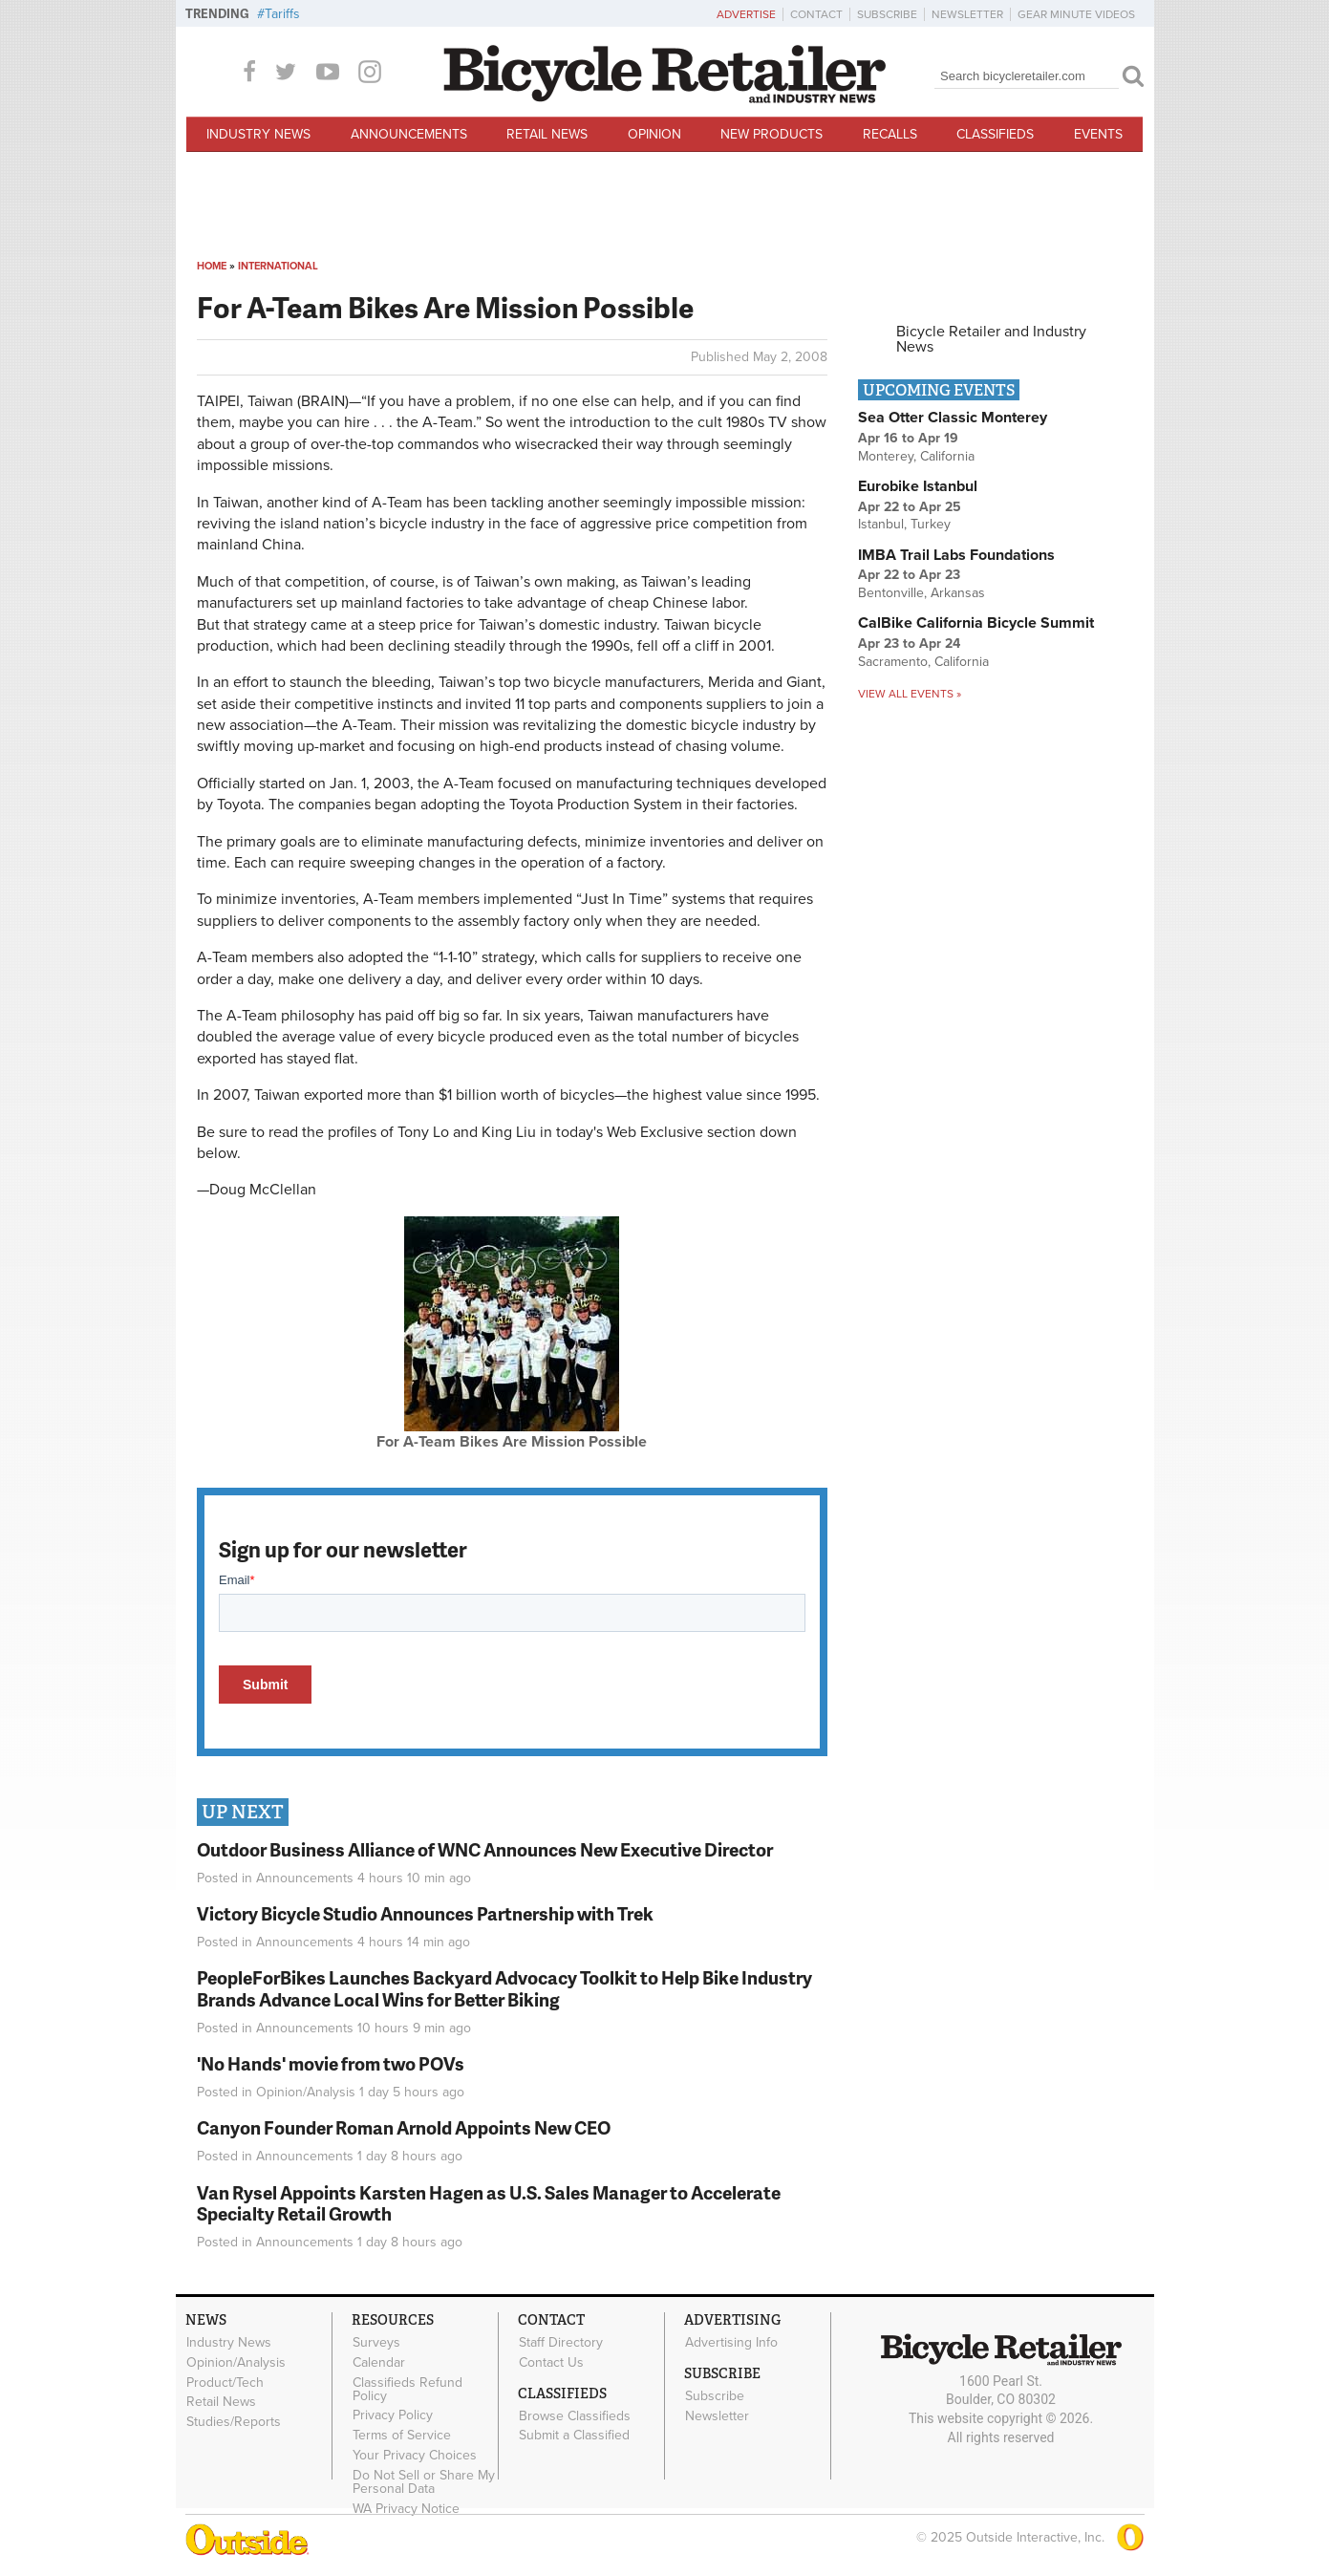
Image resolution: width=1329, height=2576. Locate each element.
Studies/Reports (233, 2422)
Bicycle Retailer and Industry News (991, 339)
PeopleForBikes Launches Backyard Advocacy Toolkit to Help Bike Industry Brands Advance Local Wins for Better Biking (504, 1988)
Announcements (409, 134)
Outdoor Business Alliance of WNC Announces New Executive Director (485, 1849)
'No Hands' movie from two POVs (330, 2063)
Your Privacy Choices (415, 2454)
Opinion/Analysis (305, 2092)
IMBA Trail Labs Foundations (956, 555)
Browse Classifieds (575, 2415)
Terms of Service (402, 2435)
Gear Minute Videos (1076, 14)
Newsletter (967, 14)
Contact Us (551, 2362)
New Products (771, 134)
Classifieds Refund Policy (407, 2388)
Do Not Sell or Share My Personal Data (424, 2481)
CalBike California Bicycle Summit (976, 623)
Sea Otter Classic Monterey (952, 417)
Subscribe (887, 14)
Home (211, 266)
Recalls (890, 134)
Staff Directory (561, 2342)
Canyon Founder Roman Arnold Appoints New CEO (404, 2127)
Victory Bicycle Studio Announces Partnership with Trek (425, 1913)
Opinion (654, 134)
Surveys (376, 2342)
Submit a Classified (574, 2435)
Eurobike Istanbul (917, 486)
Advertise (746, 14)
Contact (816, 14)
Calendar (379, 2362)
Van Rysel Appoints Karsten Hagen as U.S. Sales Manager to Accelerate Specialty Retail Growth (489, 2203)
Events (1098, 134)
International (278, 266)
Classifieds (995, 134)
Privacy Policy (393, 2415)
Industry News (258, 134)
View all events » (909, 693)
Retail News (547, 134)
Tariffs (282, 14)
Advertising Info (731, 2342)
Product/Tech (225, 2382)
